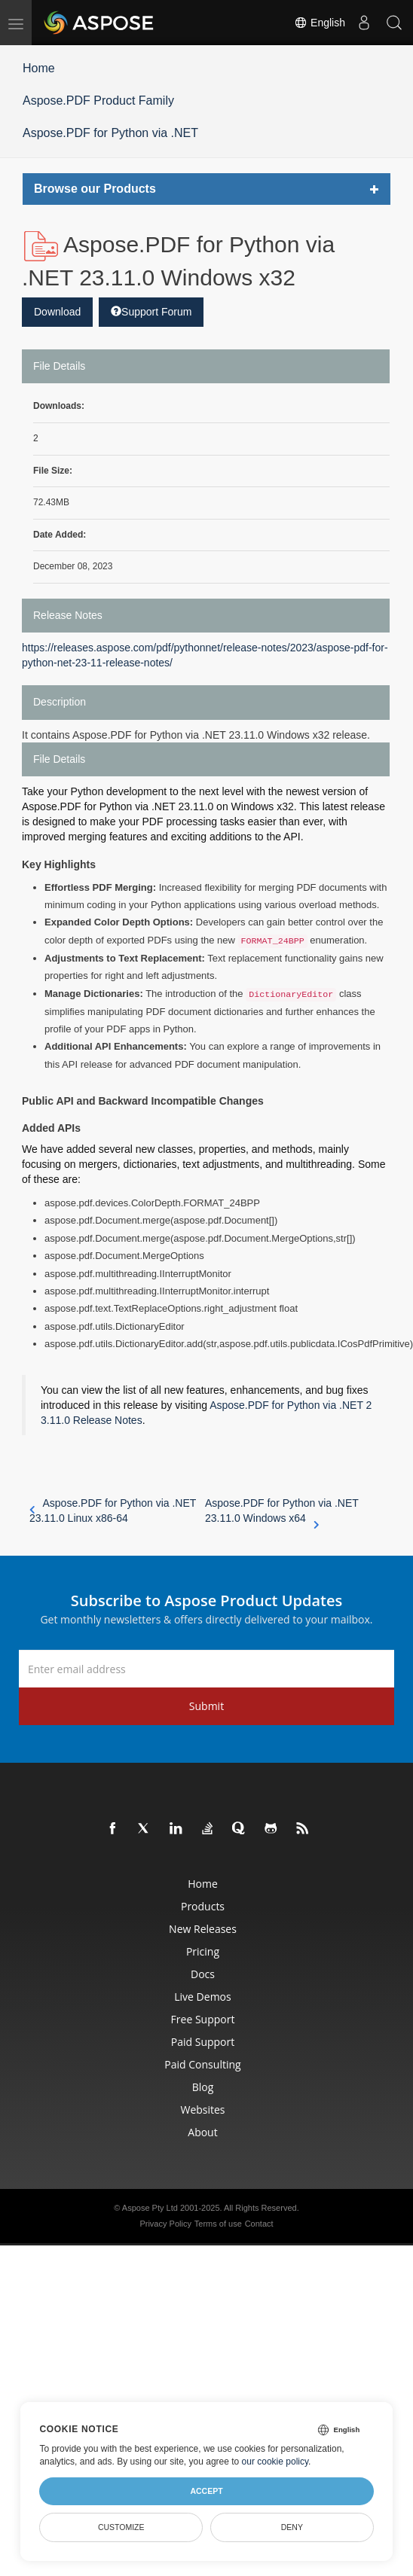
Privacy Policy (165, 2223)
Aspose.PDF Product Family (98, 100)
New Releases (203, 1929)
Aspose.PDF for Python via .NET (110, 133)
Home (39, 68)
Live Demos (202, 1996)
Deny (292, 2527)
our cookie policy (275, 2461)
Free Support (203, 2019)
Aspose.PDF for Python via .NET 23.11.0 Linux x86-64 (112, 1510)
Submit (206, 1706)
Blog (203, 2087)
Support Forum (151, 312)
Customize (121, 2527)
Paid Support (202, 2042)
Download (57, 312)
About (202, 2132)
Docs (203, 1974)
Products (203, 1906)
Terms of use (218, 2223)
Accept (206, 2490)
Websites (202, 2109)
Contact (259, 2223)
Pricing (202, 1951)
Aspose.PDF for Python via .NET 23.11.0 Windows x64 (282, 1511)
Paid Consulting (202, 2064)
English (319, 22)
